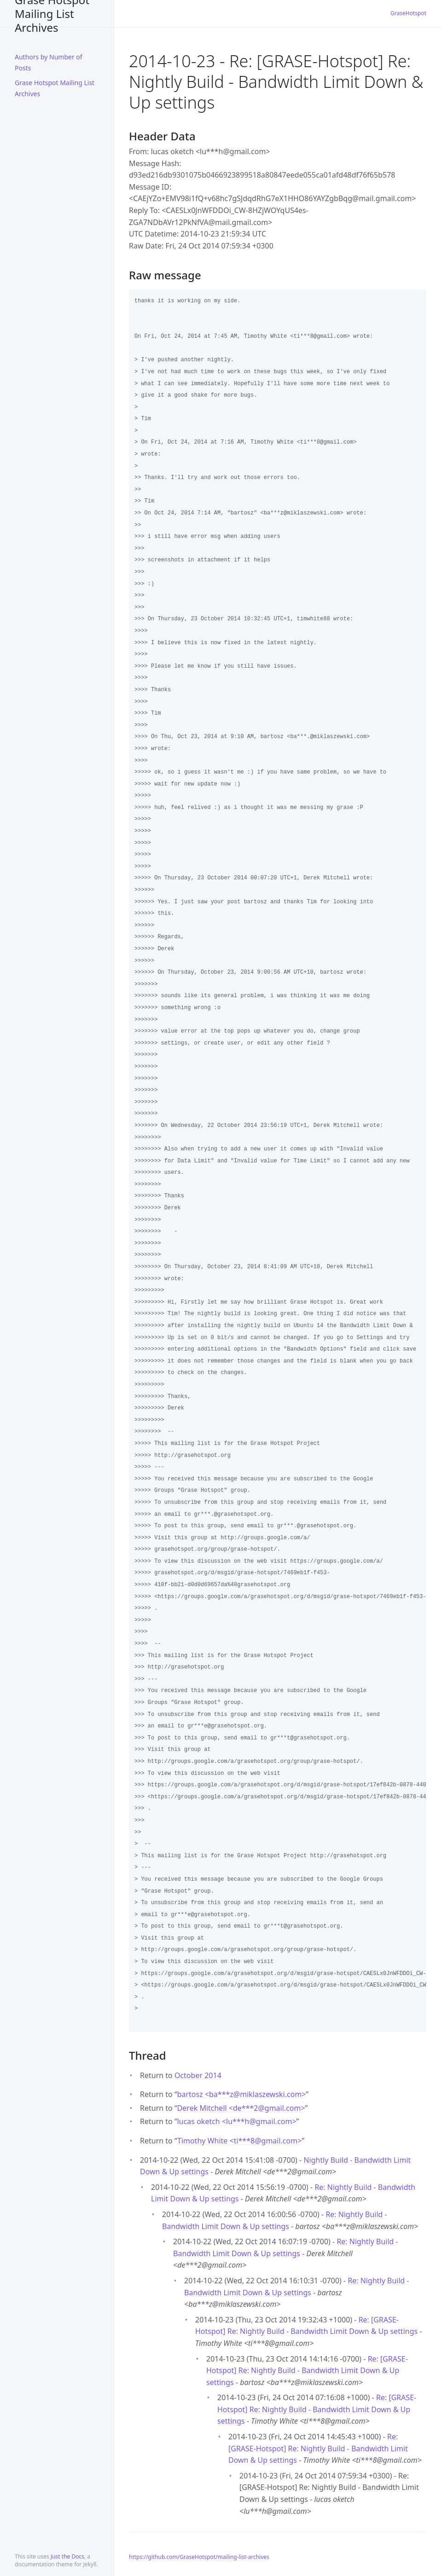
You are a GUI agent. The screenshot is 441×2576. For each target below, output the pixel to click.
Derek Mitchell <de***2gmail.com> (241, 2108)
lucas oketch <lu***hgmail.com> (236, 2121)
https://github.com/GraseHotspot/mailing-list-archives (199, 2557)
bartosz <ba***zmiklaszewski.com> (241, 2094)
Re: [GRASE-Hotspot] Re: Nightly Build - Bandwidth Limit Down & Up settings (307, 2370)
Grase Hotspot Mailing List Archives (52, 13)
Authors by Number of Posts (48, 62)
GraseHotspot (408, 13)
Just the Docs (67, 2556)
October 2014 (197, 2075)
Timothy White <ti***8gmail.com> (239, 2141)
